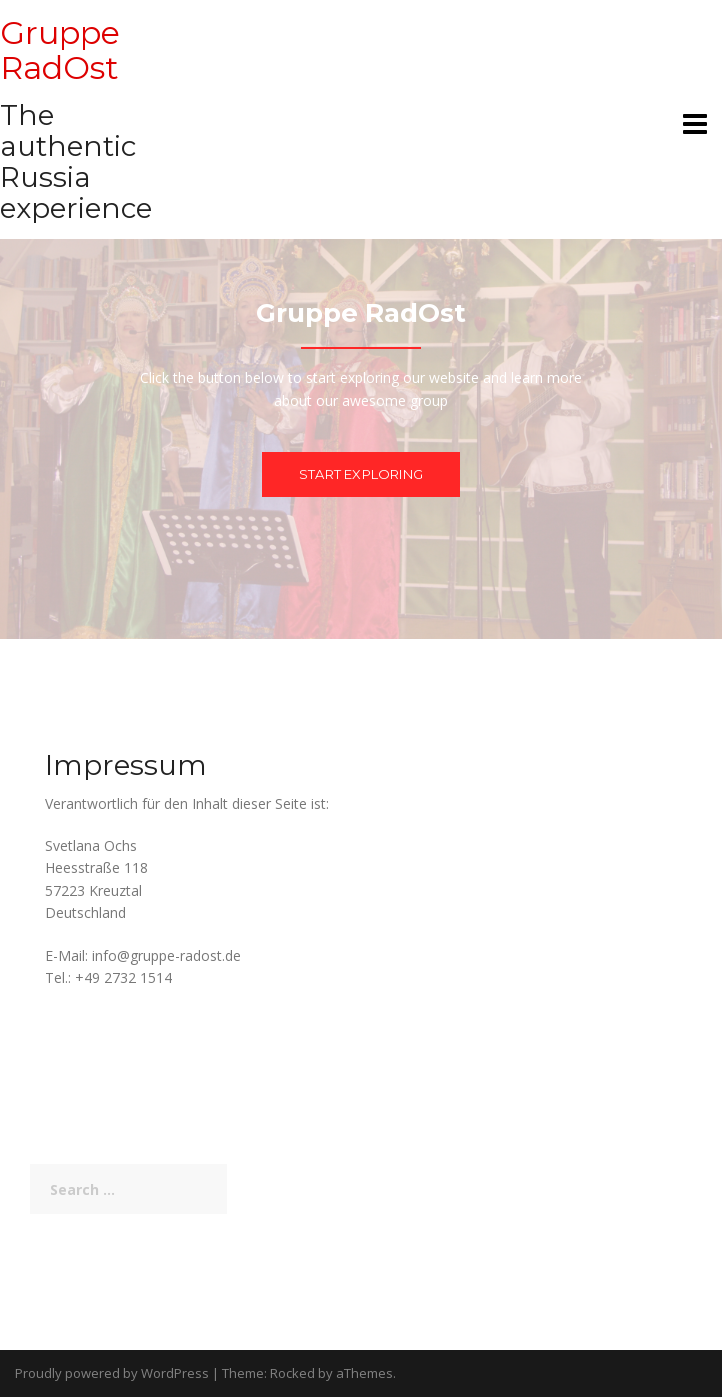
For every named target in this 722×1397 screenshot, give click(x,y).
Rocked (292, 1373)
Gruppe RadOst (60, 50)
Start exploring (361, 474)
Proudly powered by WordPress (112, 1373)
